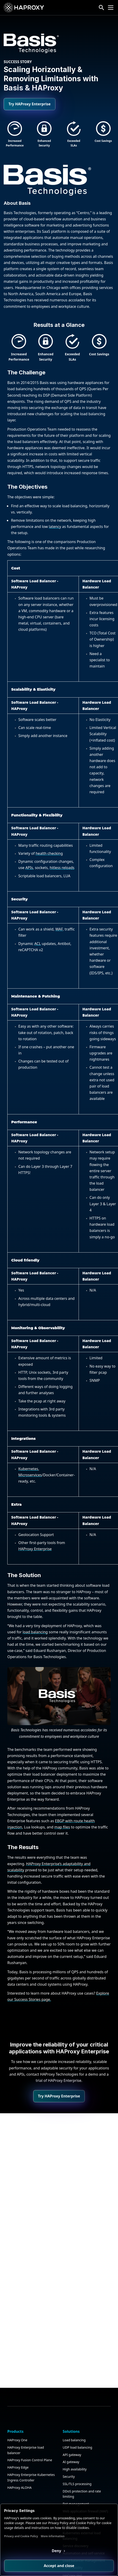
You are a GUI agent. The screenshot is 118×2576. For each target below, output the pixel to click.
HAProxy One (17, 2440)
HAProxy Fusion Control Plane (29, 2460)
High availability (75, 2469)
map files (62, 1827)
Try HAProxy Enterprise (29, 104)
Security (69, 2476)
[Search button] (101, 7)
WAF (59, 929)
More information (53, 2536)
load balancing (35, 1631)
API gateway (72, 2455)
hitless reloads (62, 867)
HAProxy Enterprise (35, 1548)
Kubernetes (28, 1468)
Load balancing (74, 2440)
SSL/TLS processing (77, 2484)
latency (55, 526)
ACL (37, 943)
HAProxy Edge (18, 2467)
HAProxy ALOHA (19, 2487)
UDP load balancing (77, 2447)
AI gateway (71, 2462)
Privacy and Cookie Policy (21, 2536)
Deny (57, 2550)
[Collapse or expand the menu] (110, 7)
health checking (49, 853)
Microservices (30, 1474)
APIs (29, 867)
